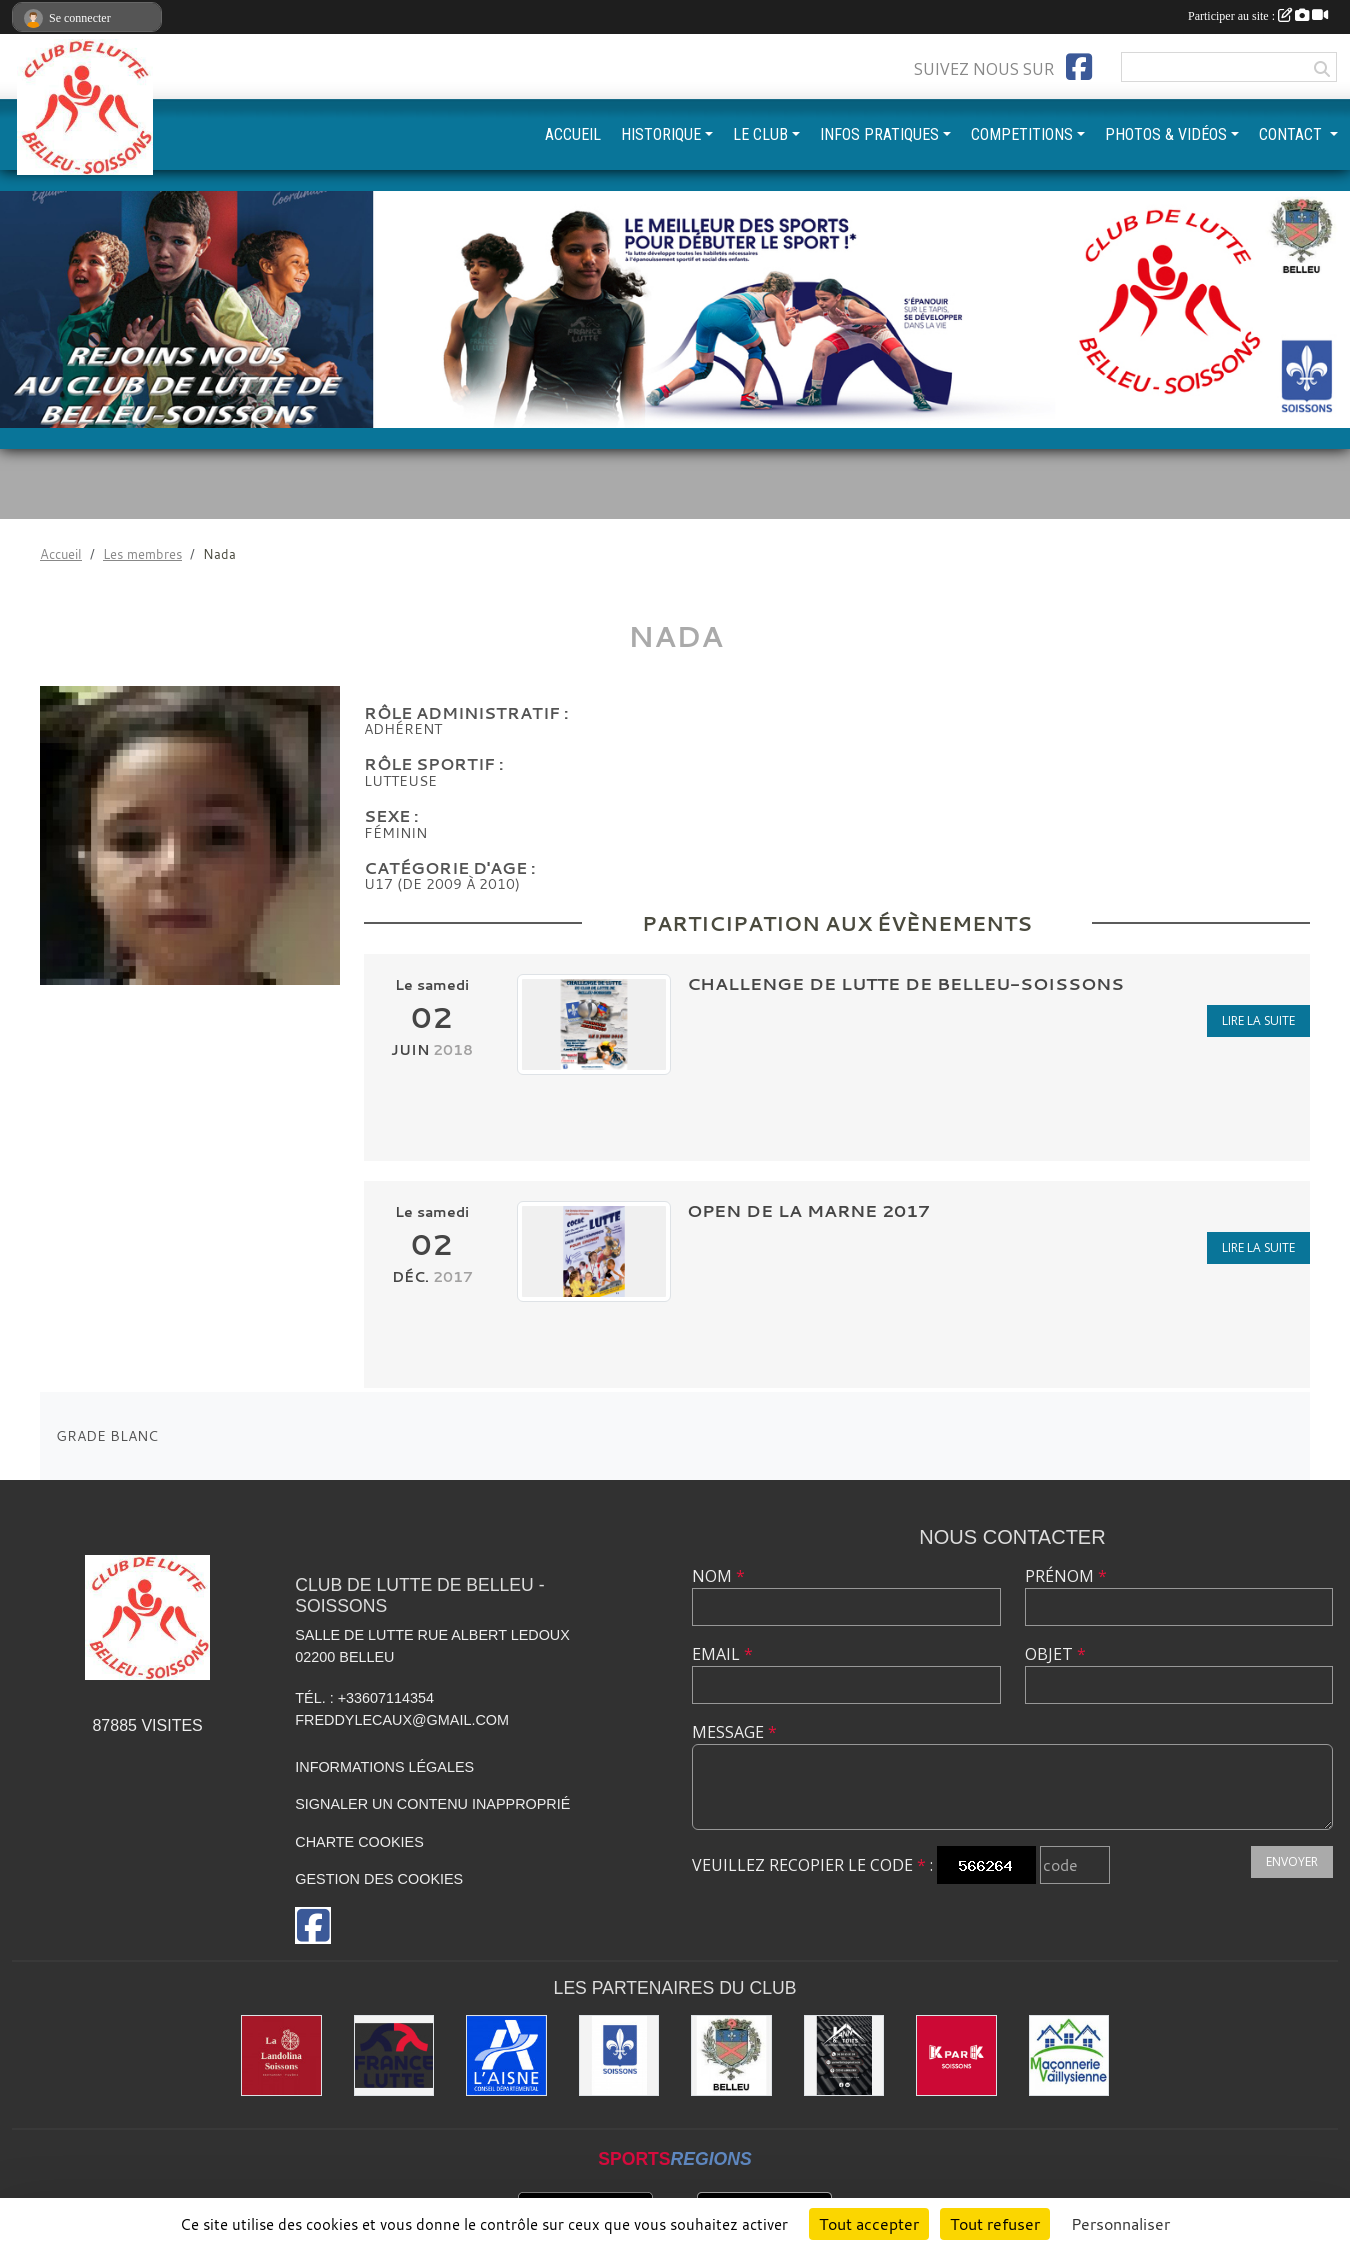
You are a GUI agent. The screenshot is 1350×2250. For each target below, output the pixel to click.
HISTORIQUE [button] (661, 134)
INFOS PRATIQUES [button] (879, 134)
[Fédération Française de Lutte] (394, 2055)
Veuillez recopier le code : (812, 1865)
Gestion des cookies (379, 1879)
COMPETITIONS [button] (1022, 134)
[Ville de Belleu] (731, 2055)
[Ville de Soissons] (619, 2055)
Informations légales (384, 1767)
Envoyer (1292, 1861)
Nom (718, 1576)
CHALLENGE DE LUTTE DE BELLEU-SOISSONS (905, 983)
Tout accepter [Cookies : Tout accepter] (869, 2224)
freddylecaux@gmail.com (402, 1720)
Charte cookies (359, 1842)
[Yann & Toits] (844, 2055)
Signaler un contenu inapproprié (432, 1804)
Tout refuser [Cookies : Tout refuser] (995, 2224)
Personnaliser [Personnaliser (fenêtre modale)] (1120, 2224)
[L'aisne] (506, 2055)
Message (734, 1732)
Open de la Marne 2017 (808, 1210)
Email (722, 1654)
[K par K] (956, 2055)
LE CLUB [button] (760, 134)
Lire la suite (1258, 1020)
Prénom (1066, 1576)
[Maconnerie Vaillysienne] (1069, 2055)
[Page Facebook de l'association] (1079, 67)
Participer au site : (1258, 16)
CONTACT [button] (1292, 134)
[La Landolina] (281, 2055)
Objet (1055, 1654)
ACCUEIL (573, 134)
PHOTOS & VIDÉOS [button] (1166, 134)
